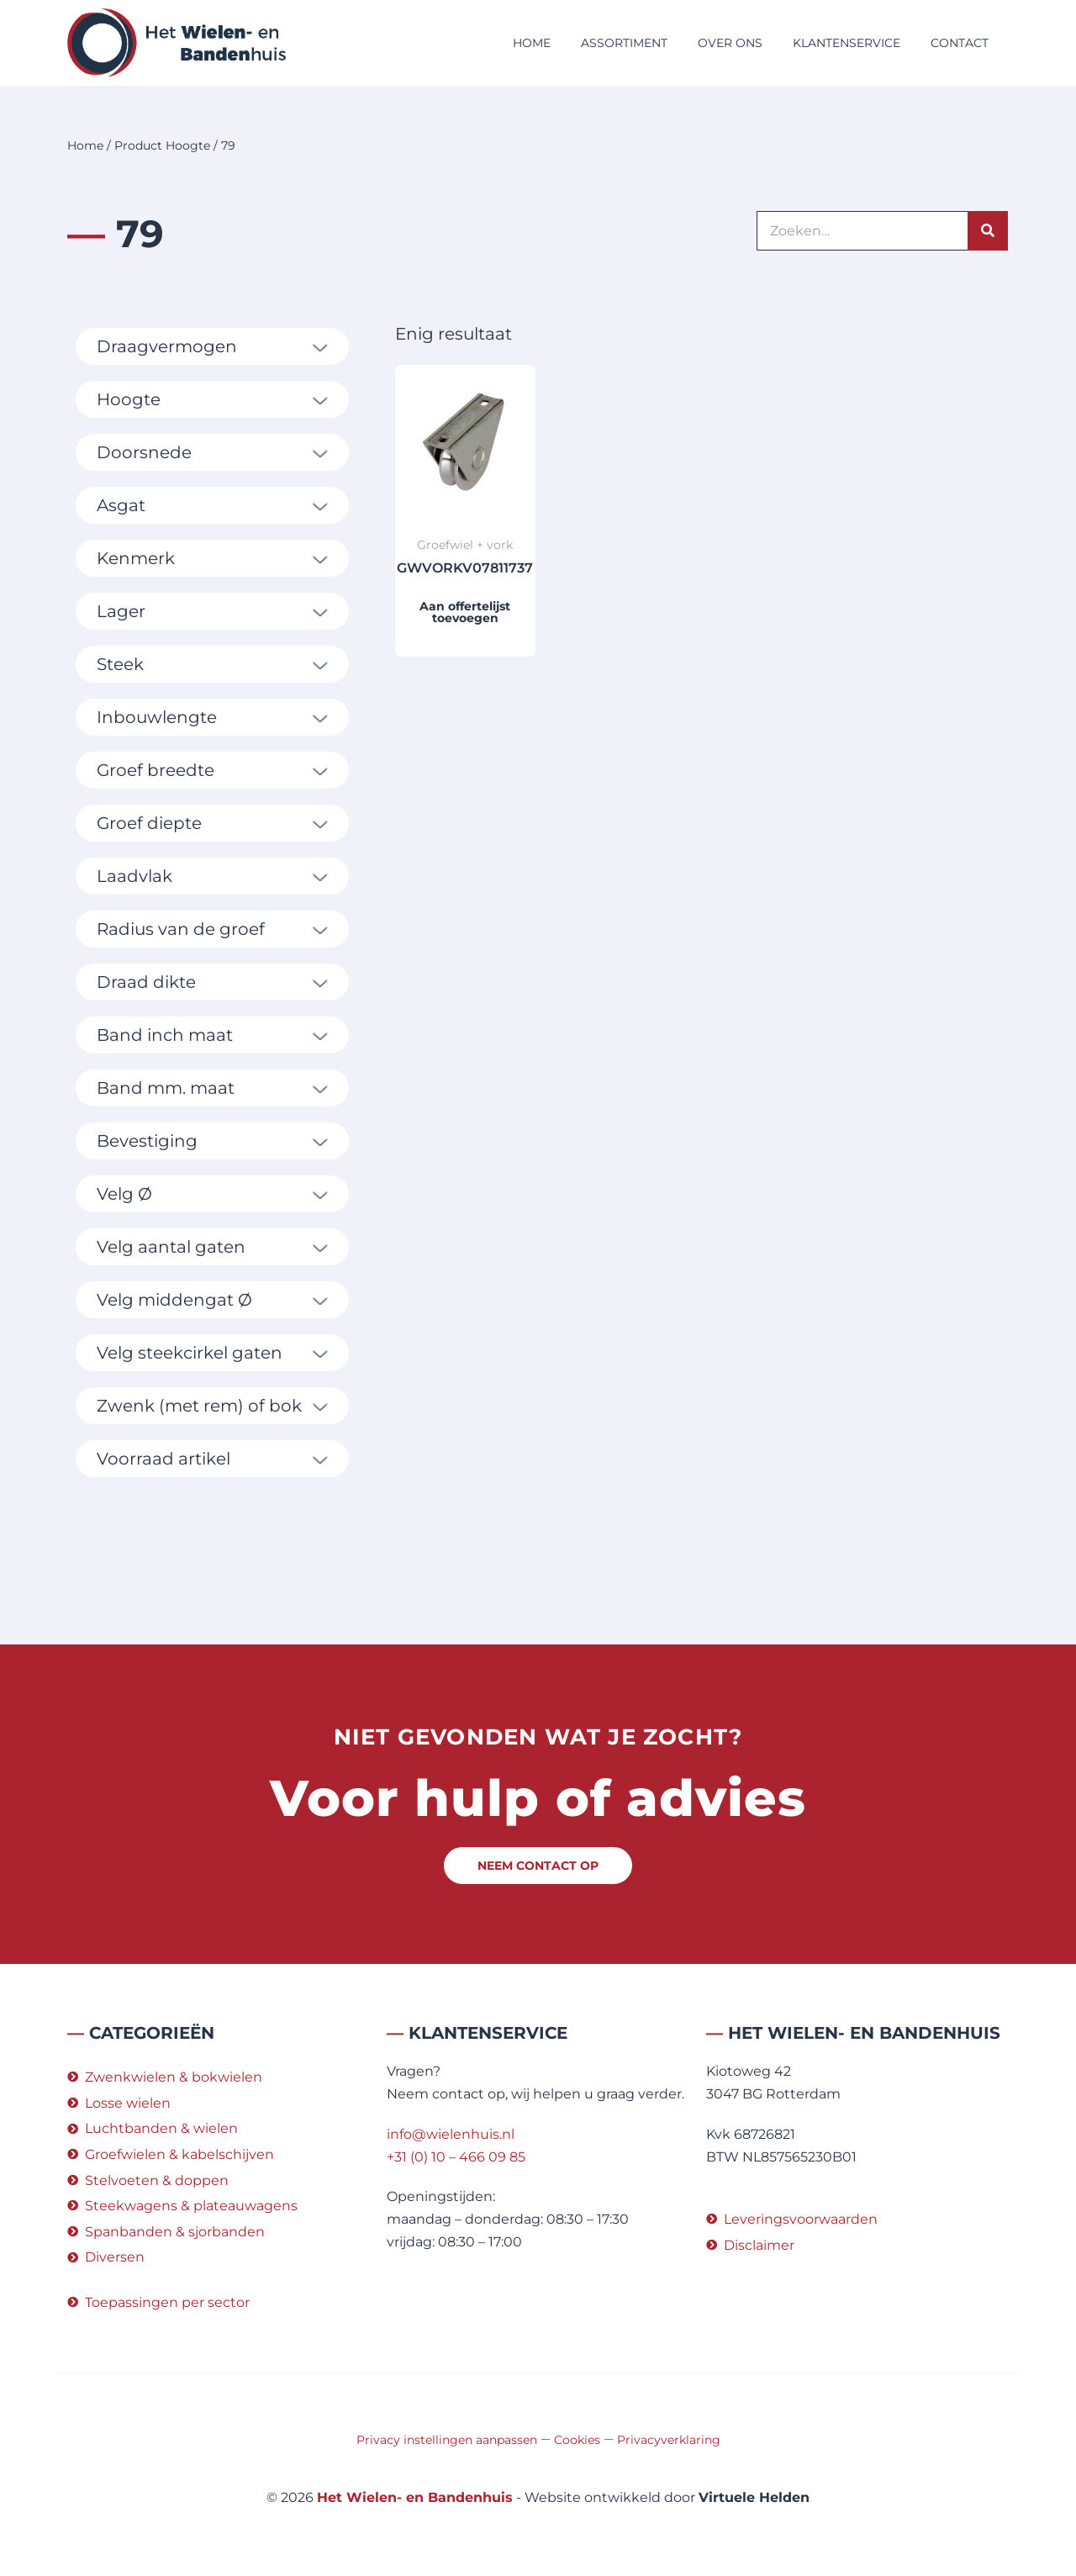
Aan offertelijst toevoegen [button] (464, 612)
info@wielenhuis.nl (450, 2134)
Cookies (577, 2439)
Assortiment (624, 42)
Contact (960, 42)
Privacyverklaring (668, 2439)
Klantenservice (846, 42)
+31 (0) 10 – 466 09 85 (456, 2157)
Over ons (730, 42)
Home (532, 42)
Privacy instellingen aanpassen (446, 2439)
